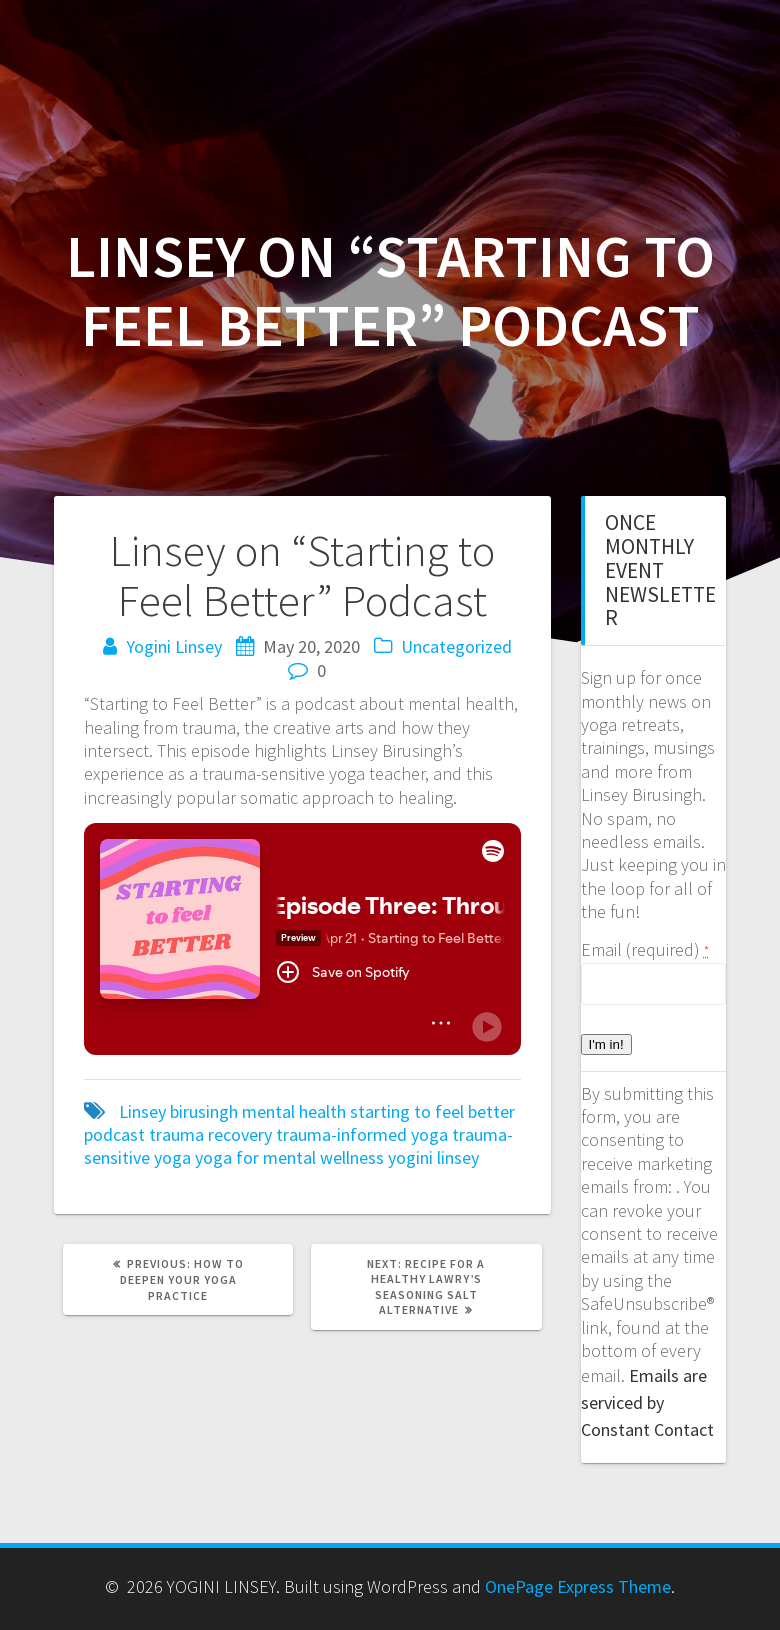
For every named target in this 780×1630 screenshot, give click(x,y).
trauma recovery (210, 1134)
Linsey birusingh (178, 1111)
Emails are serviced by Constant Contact (647, 1402)
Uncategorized (456, 646)
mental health (294, 1111)
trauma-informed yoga (362, 1134)
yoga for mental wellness (289, 1157)
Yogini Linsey (174, 646)
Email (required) (645, 949)
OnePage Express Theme (578, 1586)
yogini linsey (433, 1157)
